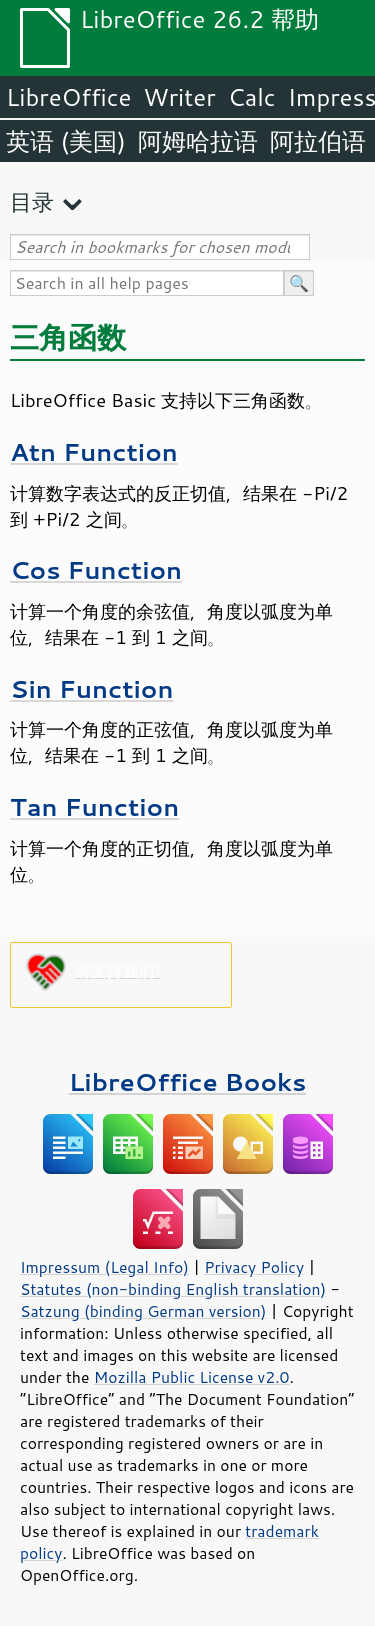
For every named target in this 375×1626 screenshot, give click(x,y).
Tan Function (94, 806)
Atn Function (94, 451)
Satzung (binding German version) (143, 1311)
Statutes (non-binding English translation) (173, 1289)
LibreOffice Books (188, 1081)
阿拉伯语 (318, 141)
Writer (179, 97)
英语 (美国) (66, 141)
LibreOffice (68, 97)
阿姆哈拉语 (198, 141)
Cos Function (96, 569)
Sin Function (92, 688)
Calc (252, 97)
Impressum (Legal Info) (104, 1267)
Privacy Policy (254, 1267)
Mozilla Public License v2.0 (192, 1377)
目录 (32, 201)
